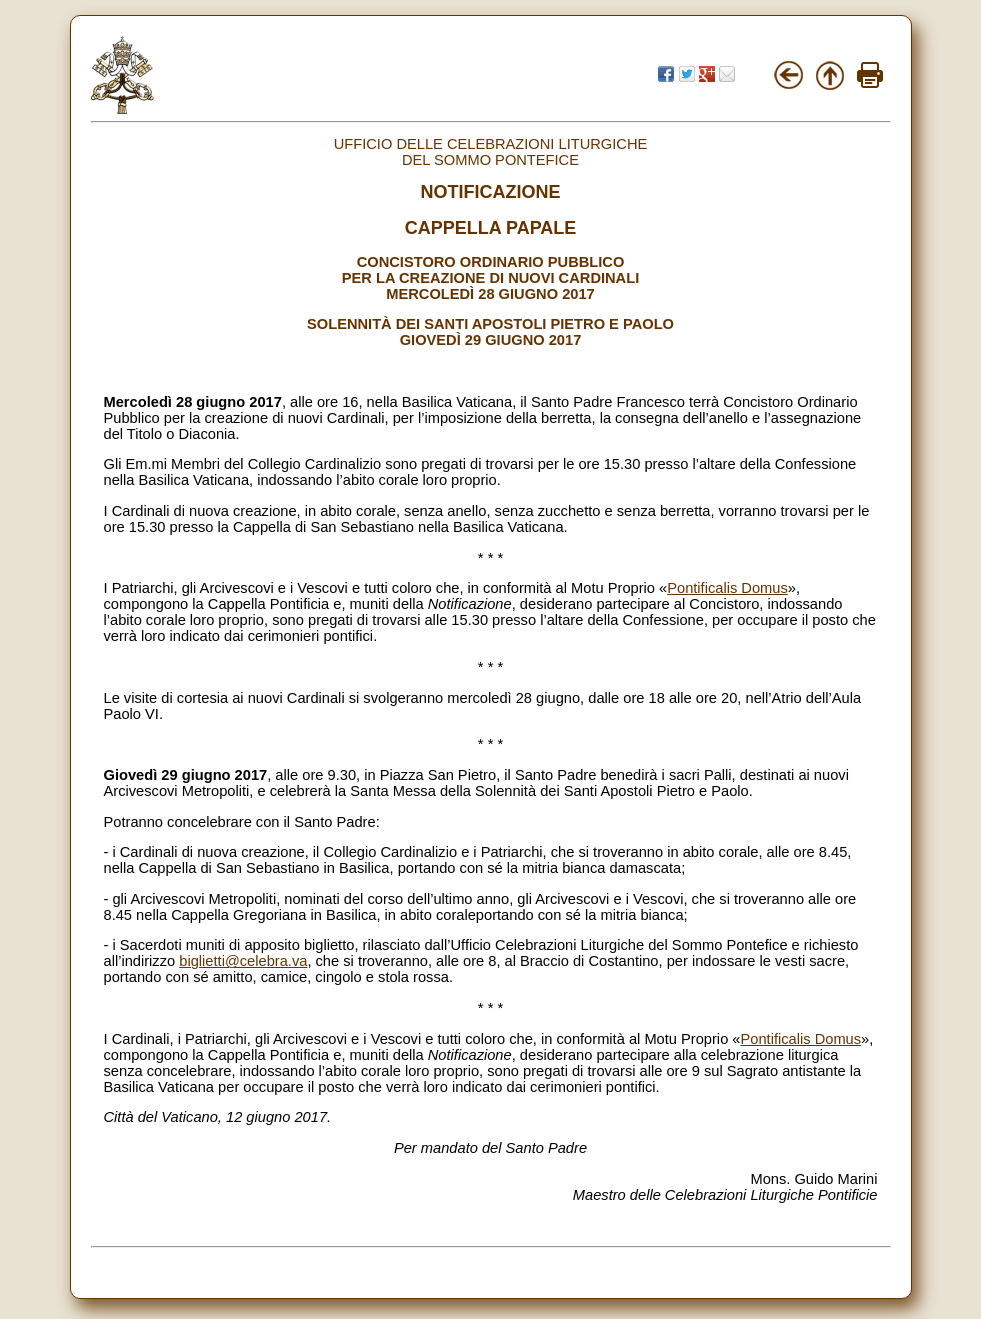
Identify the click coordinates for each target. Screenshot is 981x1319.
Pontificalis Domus (727, 588)
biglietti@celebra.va (243, 961)
